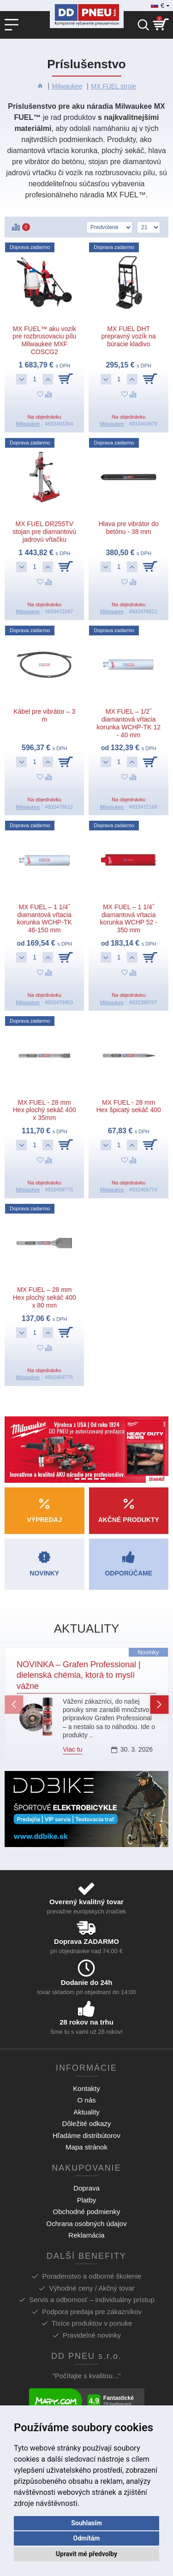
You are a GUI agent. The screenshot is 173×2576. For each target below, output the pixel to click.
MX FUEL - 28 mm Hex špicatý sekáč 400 (128, 1106)
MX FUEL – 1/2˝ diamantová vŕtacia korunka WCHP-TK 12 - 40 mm (128, 723)
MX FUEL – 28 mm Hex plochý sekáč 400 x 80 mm (44, 1297)
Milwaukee (67, 86)
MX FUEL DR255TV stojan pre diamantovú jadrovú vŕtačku (44, 531)
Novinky (148, 1652)
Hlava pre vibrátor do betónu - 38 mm (129, 527)
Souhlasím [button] (86, 2523)
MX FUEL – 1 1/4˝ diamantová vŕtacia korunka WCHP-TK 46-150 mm (44, 918)
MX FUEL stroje (113, 86)
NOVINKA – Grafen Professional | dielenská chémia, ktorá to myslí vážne (79, 1675)
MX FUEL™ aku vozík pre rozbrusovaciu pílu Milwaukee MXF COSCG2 (44, 340)
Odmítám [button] (86, 2538)
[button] (14, 1704)
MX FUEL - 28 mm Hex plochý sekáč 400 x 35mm (44, 1110)
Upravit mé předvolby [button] (86, 2554)
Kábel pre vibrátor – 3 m (44, 715)
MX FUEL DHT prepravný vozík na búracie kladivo (128, 336)
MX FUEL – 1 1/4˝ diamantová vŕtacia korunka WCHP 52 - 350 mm (128, 918)
